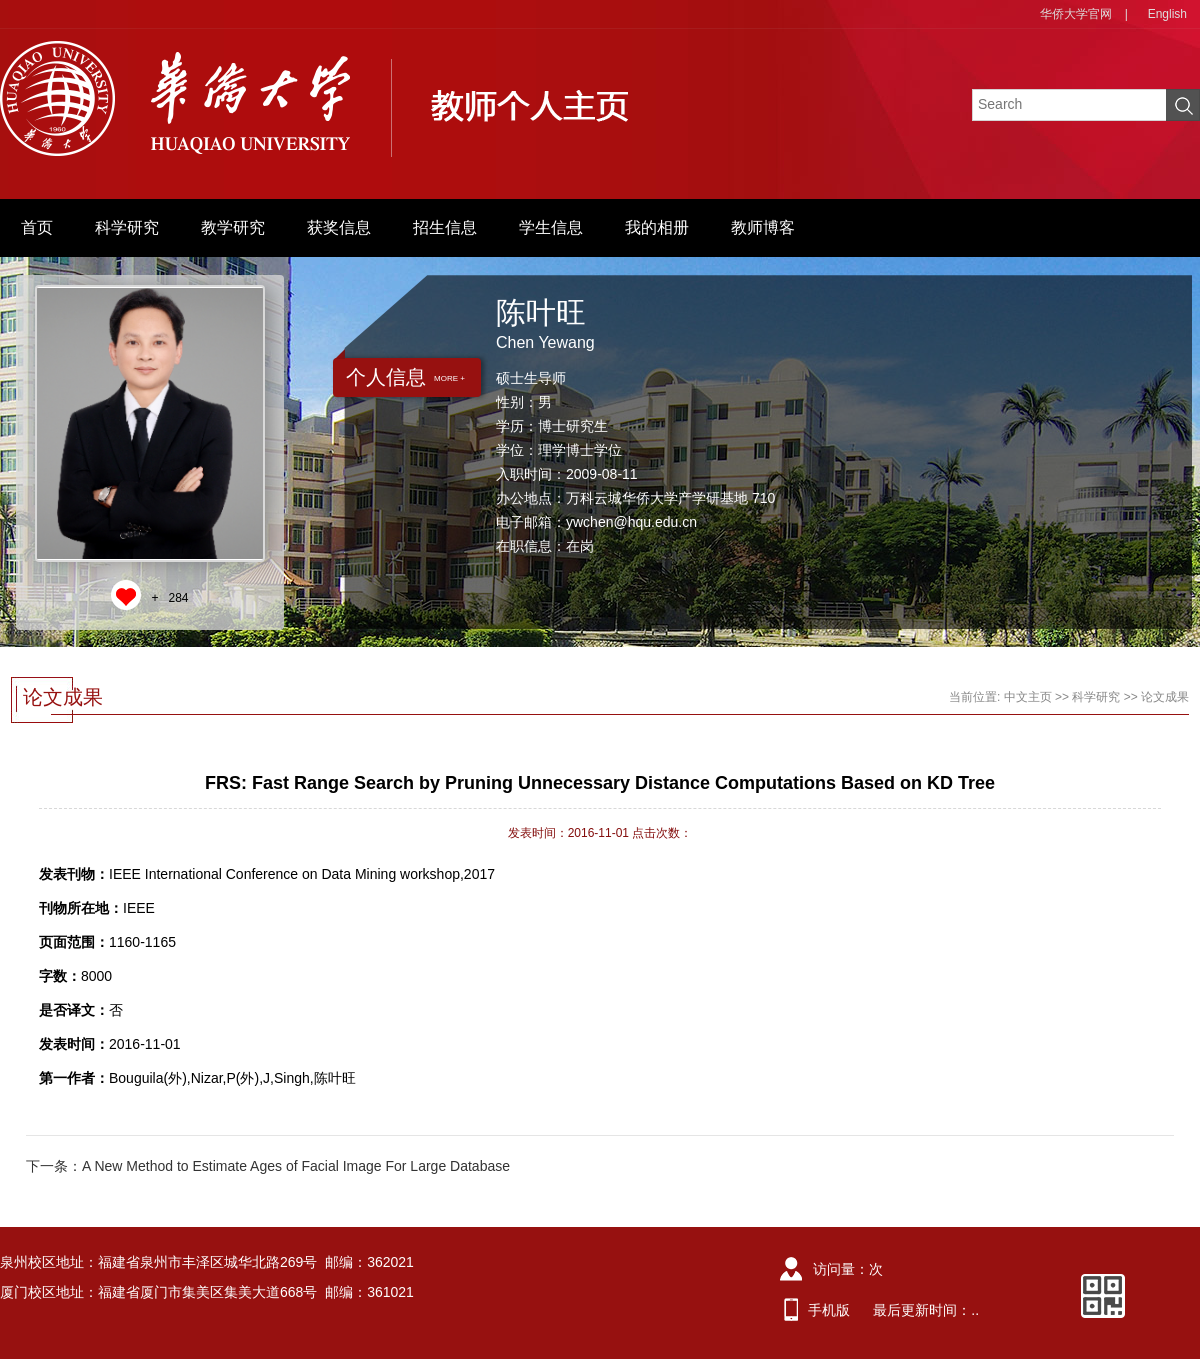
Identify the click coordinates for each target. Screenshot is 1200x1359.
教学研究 (233, 227)
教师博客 (763, 227)
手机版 (829, 1310)
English (1167, 14)
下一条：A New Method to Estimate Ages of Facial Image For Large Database (268, 1166)
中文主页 (1028, 697)
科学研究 (127, 227)
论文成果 (1165, 697)
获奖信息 (339, 227)
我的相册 (657, 227)
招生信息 (445, 227)
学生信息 (551, 227)
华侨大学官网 (1076, 14)
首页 (37, 227)
